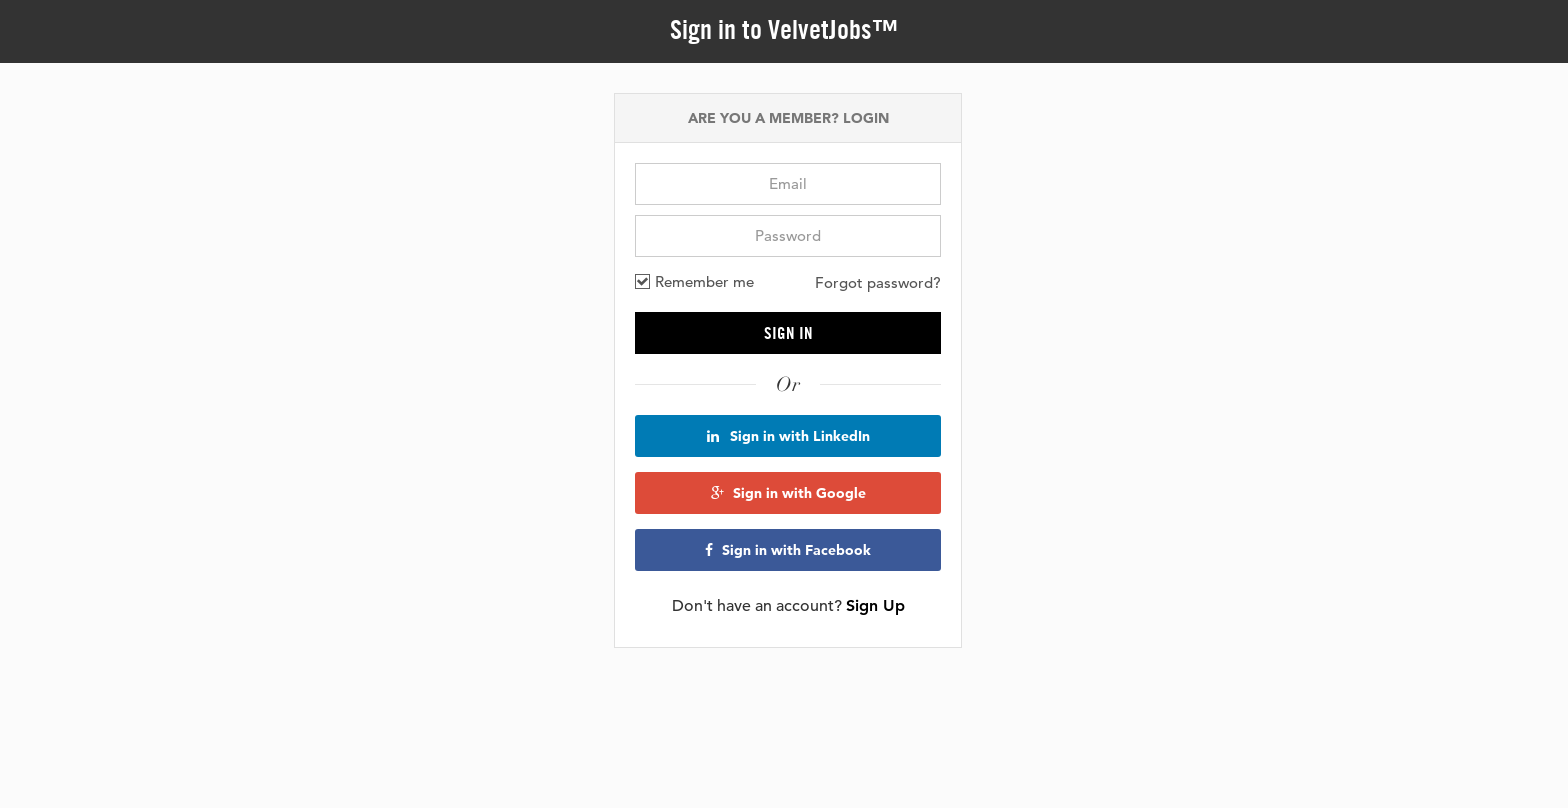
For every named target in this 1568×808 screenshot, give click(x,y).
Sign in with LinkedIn (788, 436)
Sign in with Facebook (788, 550)
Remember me (694, 281)
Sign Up (875, 605)
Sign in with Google (788, 493)
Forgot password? (878, 282)
